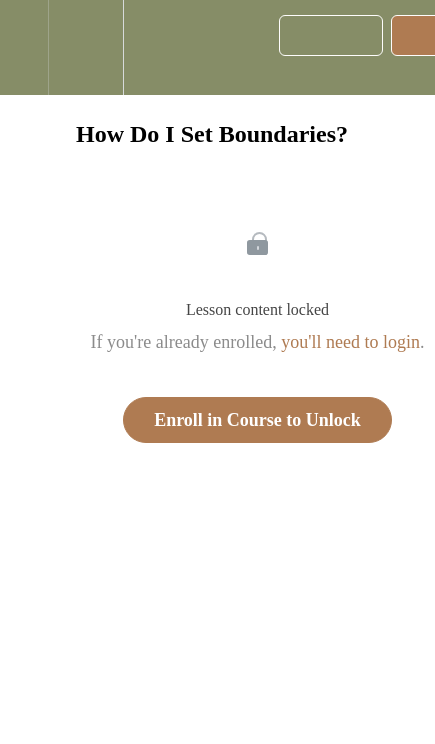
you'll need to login (350, 342)
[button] (24, 47)
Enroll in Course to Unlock (257, 420)
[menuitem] (85, 47)
